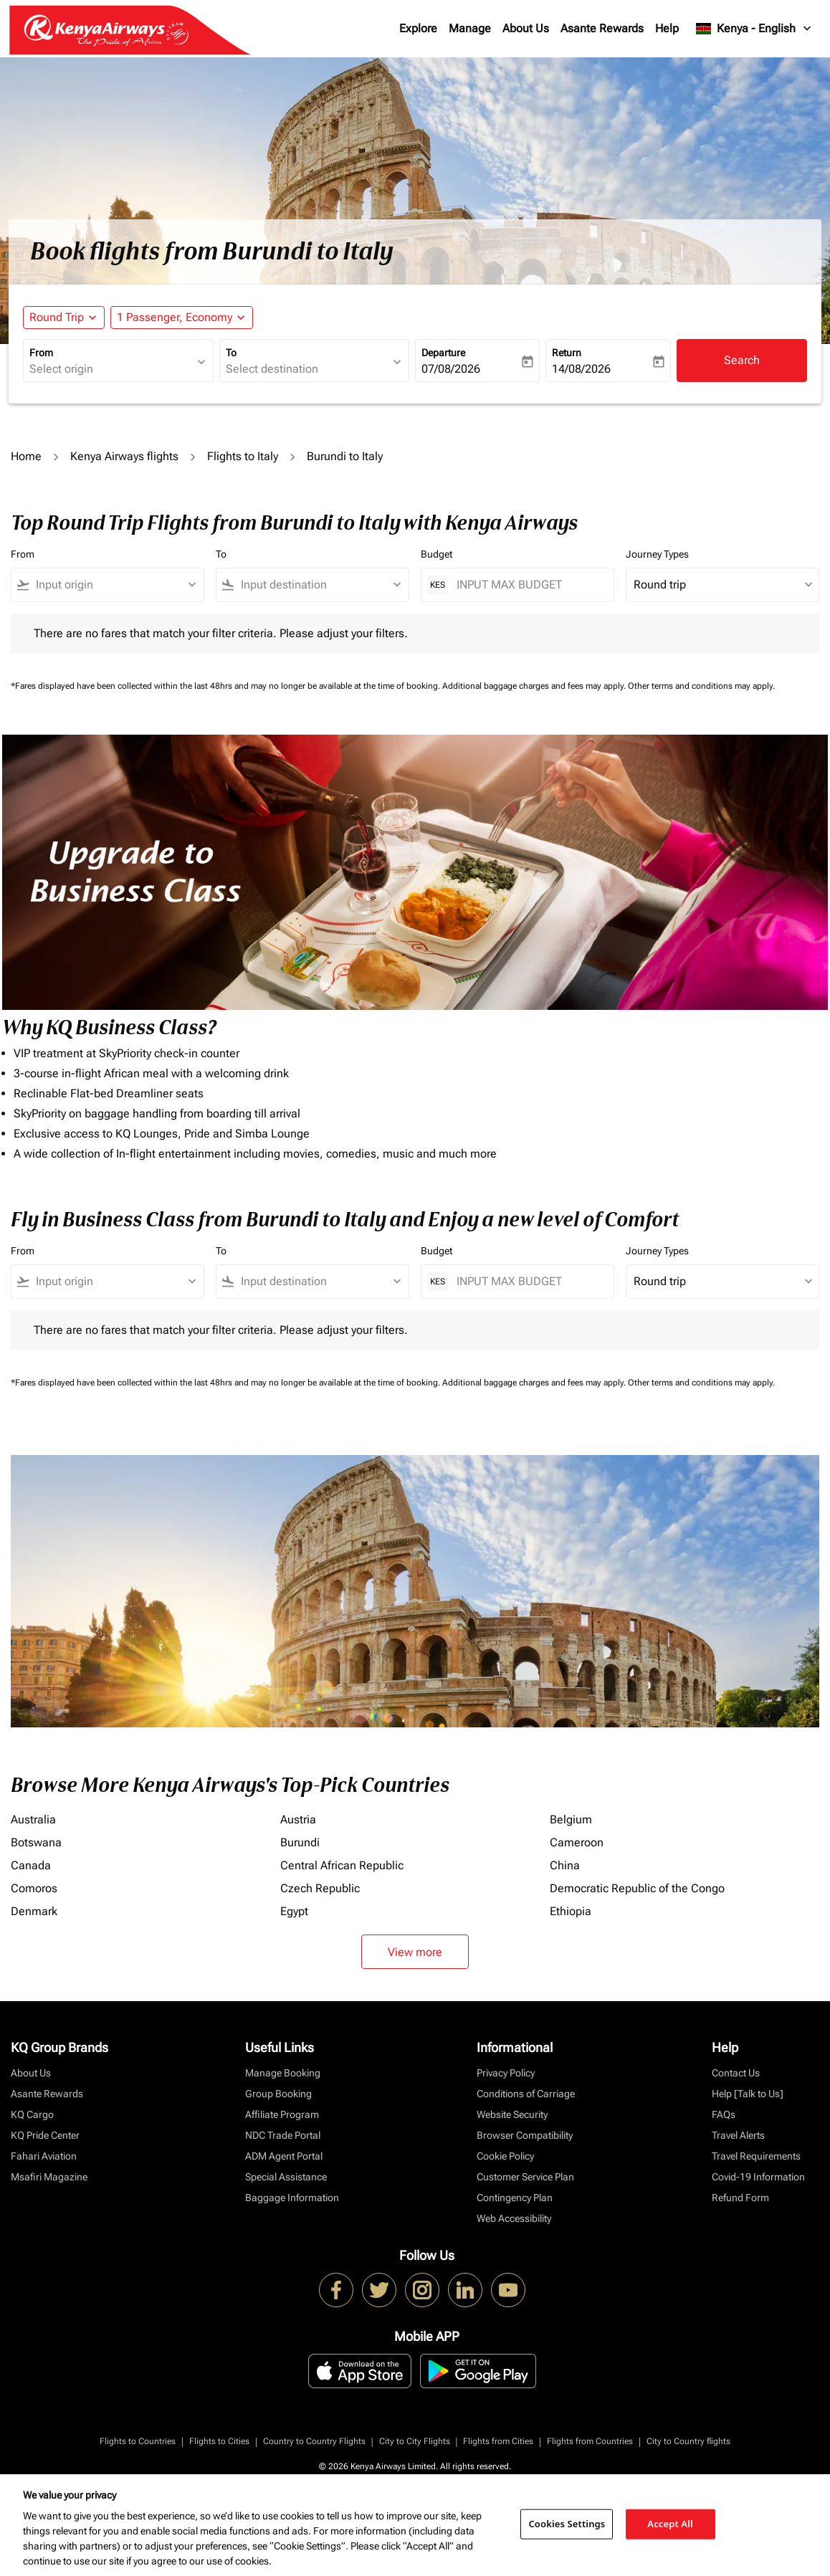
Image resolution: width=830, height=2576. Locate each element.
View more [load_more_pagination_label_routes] (415, 1952)
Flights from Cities (498, 2441)
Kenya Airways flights (124, 456)
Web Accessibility (514, 2218)
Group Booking (278, 2093)
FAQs (723, 2114)
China (565, 1865)
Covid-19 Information (758, 2177)
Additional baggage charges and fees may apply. (535, 686)
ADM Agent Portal (284, 2156)
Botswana (36, 1842)
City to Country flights (688, 2441)
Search (742, 360)
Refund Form (740, 2197)
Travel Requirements (756, 2156)
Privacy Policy (506, 2073)
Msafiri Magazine (49, 2177)
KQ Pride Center (45, 2135)
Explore (418, 28)
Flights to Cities (219, 2441)
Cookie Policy (505, 2156)
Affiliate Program (282, 2114)
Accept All (670, 2523)
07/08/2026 (450, 369)
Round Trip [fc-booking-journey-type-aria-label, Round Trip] (56, 317)
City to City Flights (414, 2441)
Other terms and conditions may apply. (701, 686)
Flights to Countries (138, 2441)
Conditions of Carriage (526, 2093)
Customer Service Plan (525, 2177)
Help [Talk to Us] (747, 2093)
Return (566, 352)
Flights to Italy (242, 456)
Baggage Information (292, 2197)
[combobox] (111, 369)
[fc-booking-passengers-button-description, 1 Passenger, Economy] (174, 317)
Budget (436, 554)
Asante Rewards (602, 28)
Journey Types (657, 554)
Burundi (300, 1842)
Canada (31, 1865)
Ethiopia (570, 1911)
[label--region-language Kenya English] (754, 28)
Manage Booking (282, 2073)
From (41, 352)
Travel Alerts (738, 2135)
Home (26, 456)
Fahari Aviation (44, 2156)
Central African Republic (342, 1865)
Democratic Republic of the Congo (637, 1888)
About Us (525, 28)
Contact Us (736, 2073)
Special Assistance (286, 2177)
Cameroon (577, 1842)
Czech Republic (320, 1888)
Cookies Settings (566, 2523)
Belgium (571, 1819)
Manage (470, 28)
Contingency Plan (515, 2197)
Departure (443, 352)
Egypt (294, 1911)
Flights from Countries (590, 2441)
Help (667, 28)
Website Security (512, 2114)
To (231, 352)
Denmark (34, 1911)
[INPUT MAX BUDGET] (528, 584)
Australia (33, 1819)
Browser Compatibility (525, 2135)
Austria (298, 1819)
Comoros (34, 1888)
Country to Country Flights (314, 2441)
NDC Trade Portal (282, 2135)
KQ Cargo (32, 2114)
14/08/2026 (581, 369)
